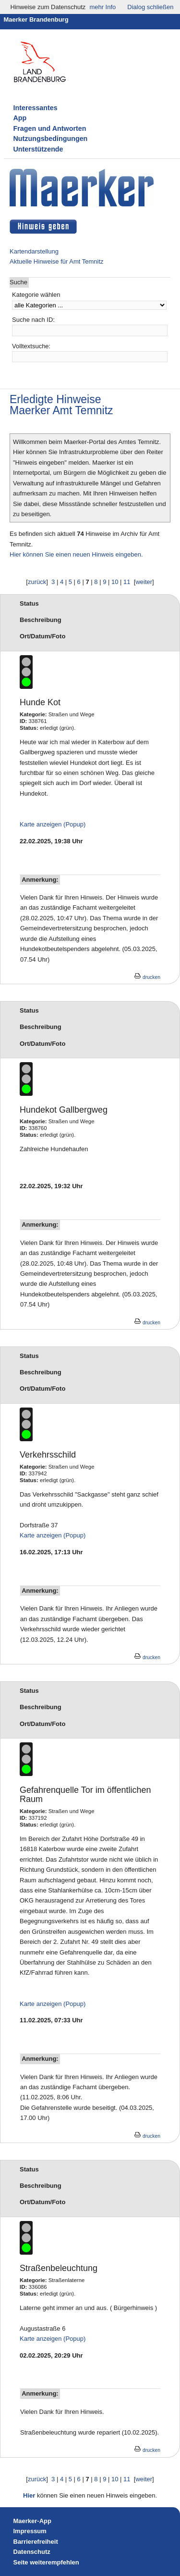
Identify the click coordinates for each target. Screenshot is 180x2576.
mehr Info (102, 7)
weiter (143, 581)
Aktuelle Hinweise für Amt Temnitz (57, 261)
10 (114, 581)
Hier (29, 2495)
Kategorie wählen (36, 294)
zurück (37, 581)
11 (126, 581)
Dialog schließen (150, 7)
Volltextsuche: (31, 346)
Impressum (30, 2531)
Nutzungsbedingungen (50, 138)
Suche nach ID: (33, 319)
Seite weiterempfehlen (46, 2562)
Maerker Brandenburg (36, 19)
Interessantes (35, 108)
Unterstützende (38, 149)
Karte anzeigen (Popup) (52, 824)
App (20, 118)
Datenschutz (31, 2551)
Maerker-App (32, 2521)
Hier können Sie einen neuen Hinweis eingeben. (76, 554)
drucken (147, 977)
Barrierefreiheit (35, 2541)
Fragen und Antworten (49, 128)
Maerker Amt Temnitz (61, 410)
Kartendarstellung (34, 251)
